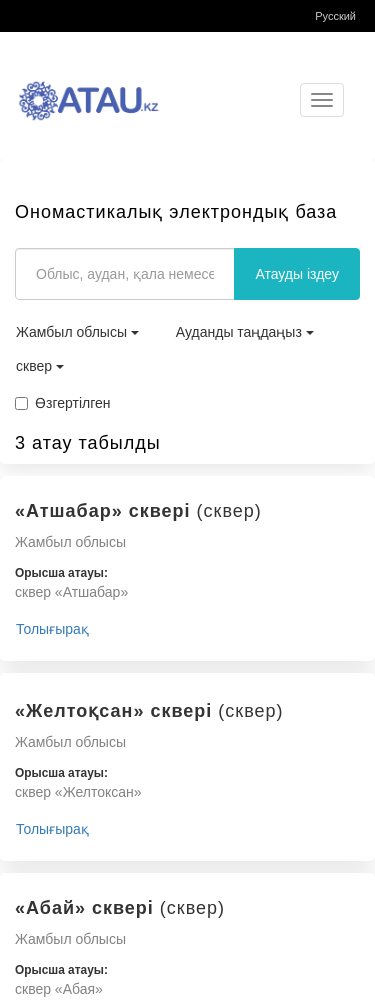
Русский (335, 16)
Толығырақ (52, 629)
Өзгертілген (63, 403)
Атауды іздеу (297, 274)
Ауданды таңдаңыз (245, 332)
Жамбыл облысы (77, 332)
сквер (40, 366)
